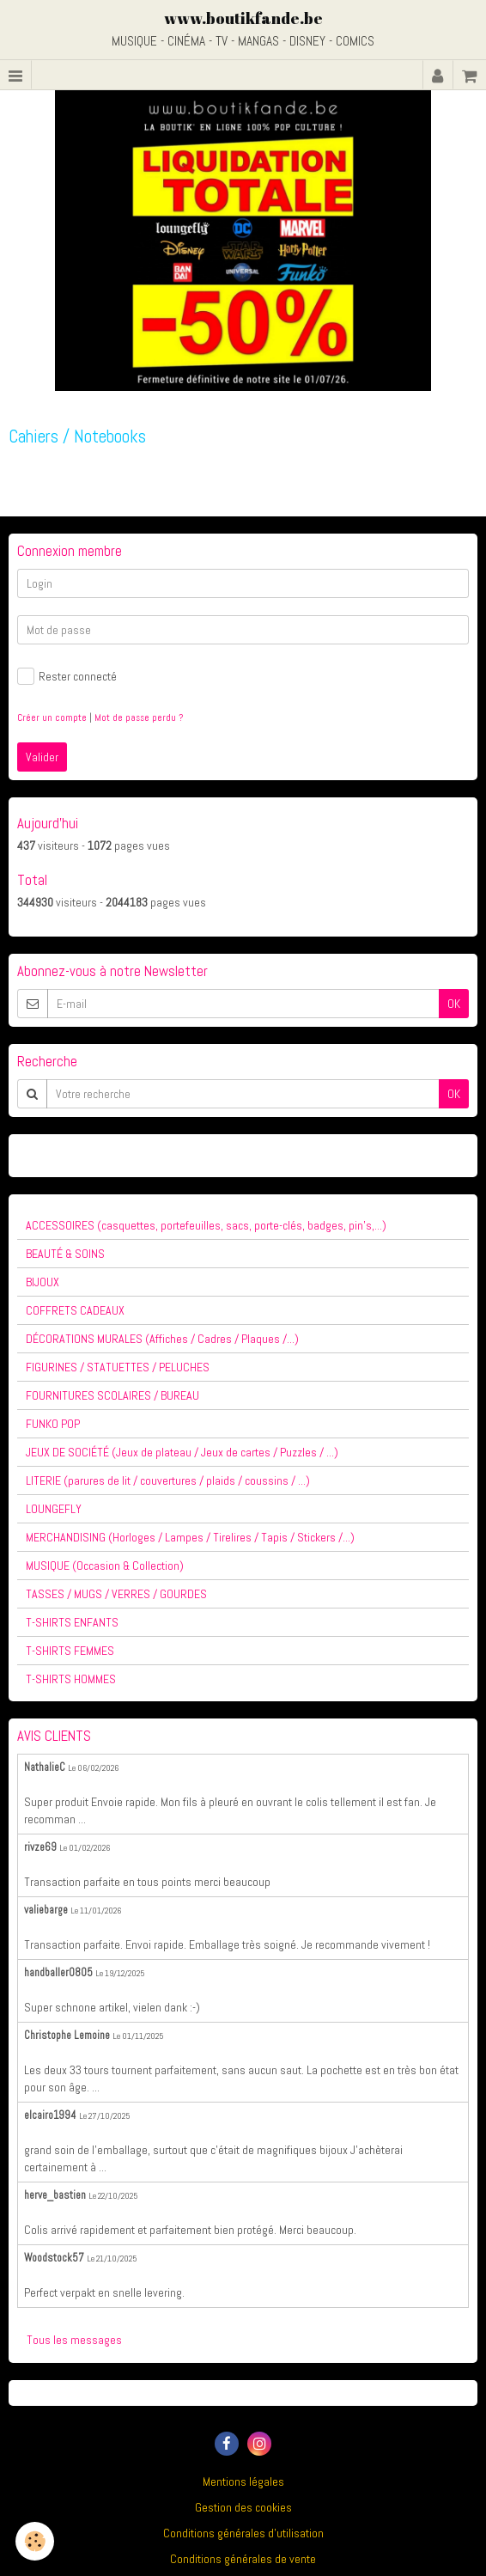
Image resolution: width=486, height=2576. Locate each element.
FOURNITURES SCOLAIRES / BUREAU (112, 1395)
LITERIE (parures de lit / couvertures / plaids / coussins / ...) (168, 1480)
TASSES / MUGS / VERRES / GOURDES (116, 1594)
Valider (42, 757)
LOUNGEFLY (54, 1509)
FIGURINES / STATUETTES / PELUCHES (118, 1367)
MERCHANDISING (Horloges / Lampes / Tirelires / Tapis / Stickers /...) (190, 1537)
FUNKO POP (53, 1423)
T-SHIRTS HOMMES (71, 1679)
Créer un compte (52, 717)
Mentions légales (243, 2481)
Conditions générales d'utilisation (243, 2533)
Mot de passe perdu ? (138, 717)
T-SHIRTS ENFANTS (72, 1622)
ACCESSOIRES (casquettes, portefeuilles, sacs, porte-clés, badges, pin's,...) (206, 1225)
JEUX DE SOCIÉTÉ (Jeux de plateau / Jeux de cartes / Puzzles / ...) (182, 1452)
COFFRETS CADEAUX (75, 1310)
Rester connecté (67, 676)
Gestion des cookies (243, 2507)
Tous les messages (74, 2339)
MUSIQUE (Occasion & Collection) (105, 1565)
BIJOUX (42, 1282)
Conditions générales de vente (243, 2559)
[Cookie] (34, 2541)
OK (453, 1003)
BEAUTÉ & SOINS (65, 1253)
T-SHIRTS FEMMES (70, 1650)
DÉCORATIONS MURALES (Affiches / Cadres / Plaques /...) (162, 1338)
